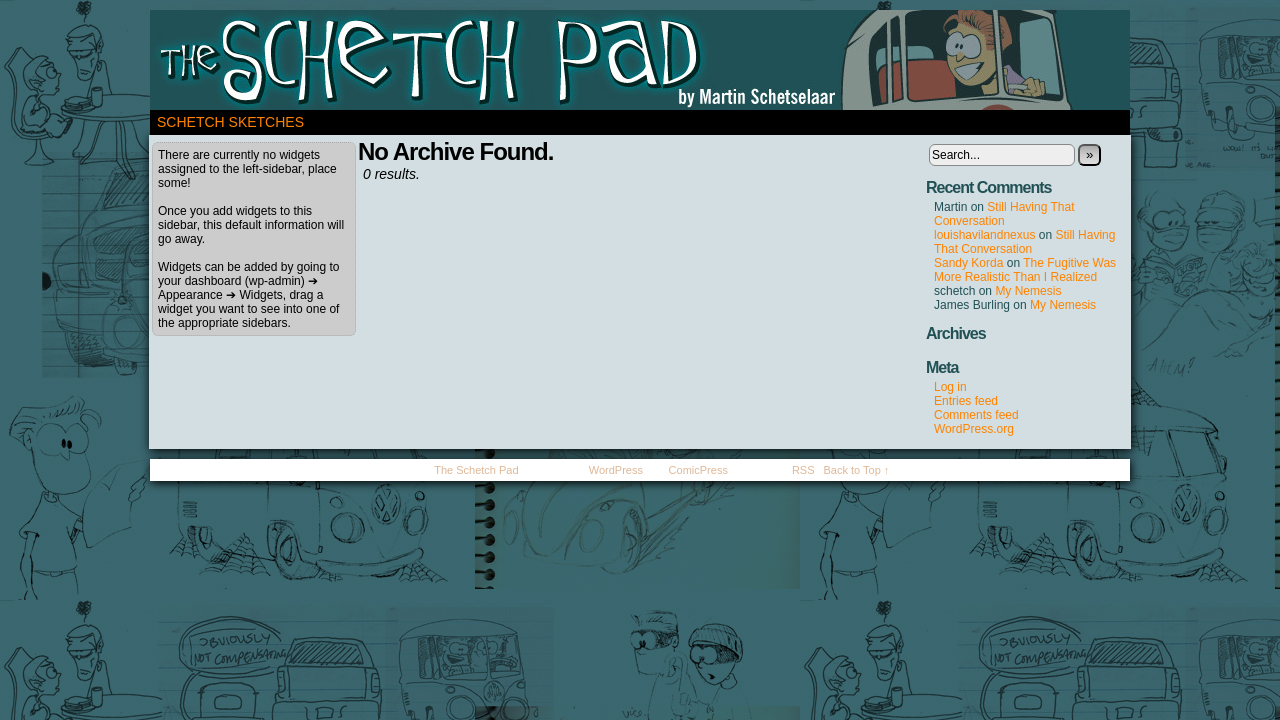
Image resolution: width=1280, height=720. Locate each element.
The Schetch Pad (640, 60)
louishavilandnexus (984, 235)
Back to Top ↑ (857, 470)
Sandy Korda (968, 263)
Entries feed (966, 401)
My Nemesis (1028, 291)
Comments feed (976, 415)
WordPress (616, 470)
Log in (950, 387)
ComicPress (698, 470)
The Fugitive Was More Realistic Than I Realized (1025, 270)
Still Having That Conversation (1004, 214)
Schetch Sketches (230, 122)
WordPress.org (974, 429)
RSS (803, 470)
